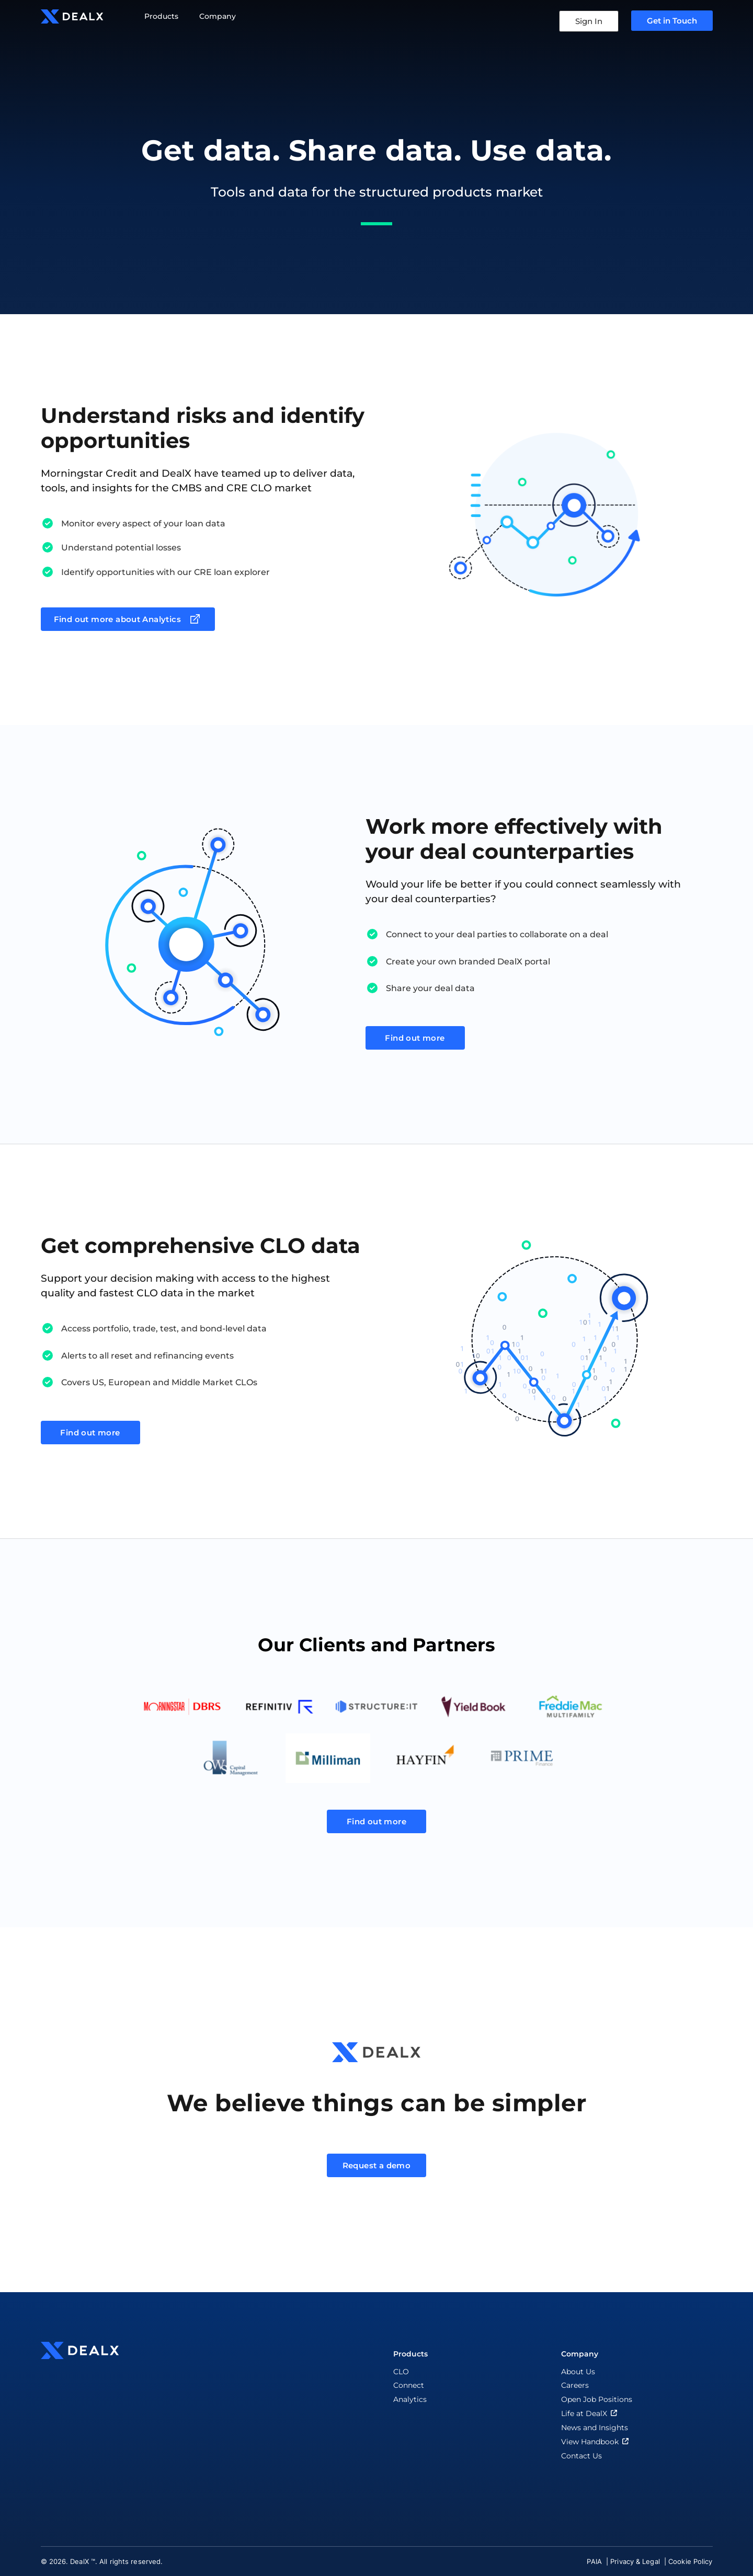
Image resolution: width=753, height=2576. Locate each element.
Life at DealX (590, 2413)
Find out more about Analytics (128, 619)
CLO (401, 2371)
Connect (408, 2385)
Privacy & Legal (636, 2561)
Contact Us (581, 2455)
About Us (578, 2371)
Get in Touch (672, 21)
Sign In (588, 21)
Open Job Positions (596, 2399)
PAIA (595, 2561)
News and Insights (594, 2427)
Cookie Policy (690, 2561)
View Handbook (596, 2441)
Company (217, 16)
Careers (575, 2385)
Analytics (410, 2399)
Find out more (414, 1038)
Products (161, 16)
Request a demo (377, 2165)
